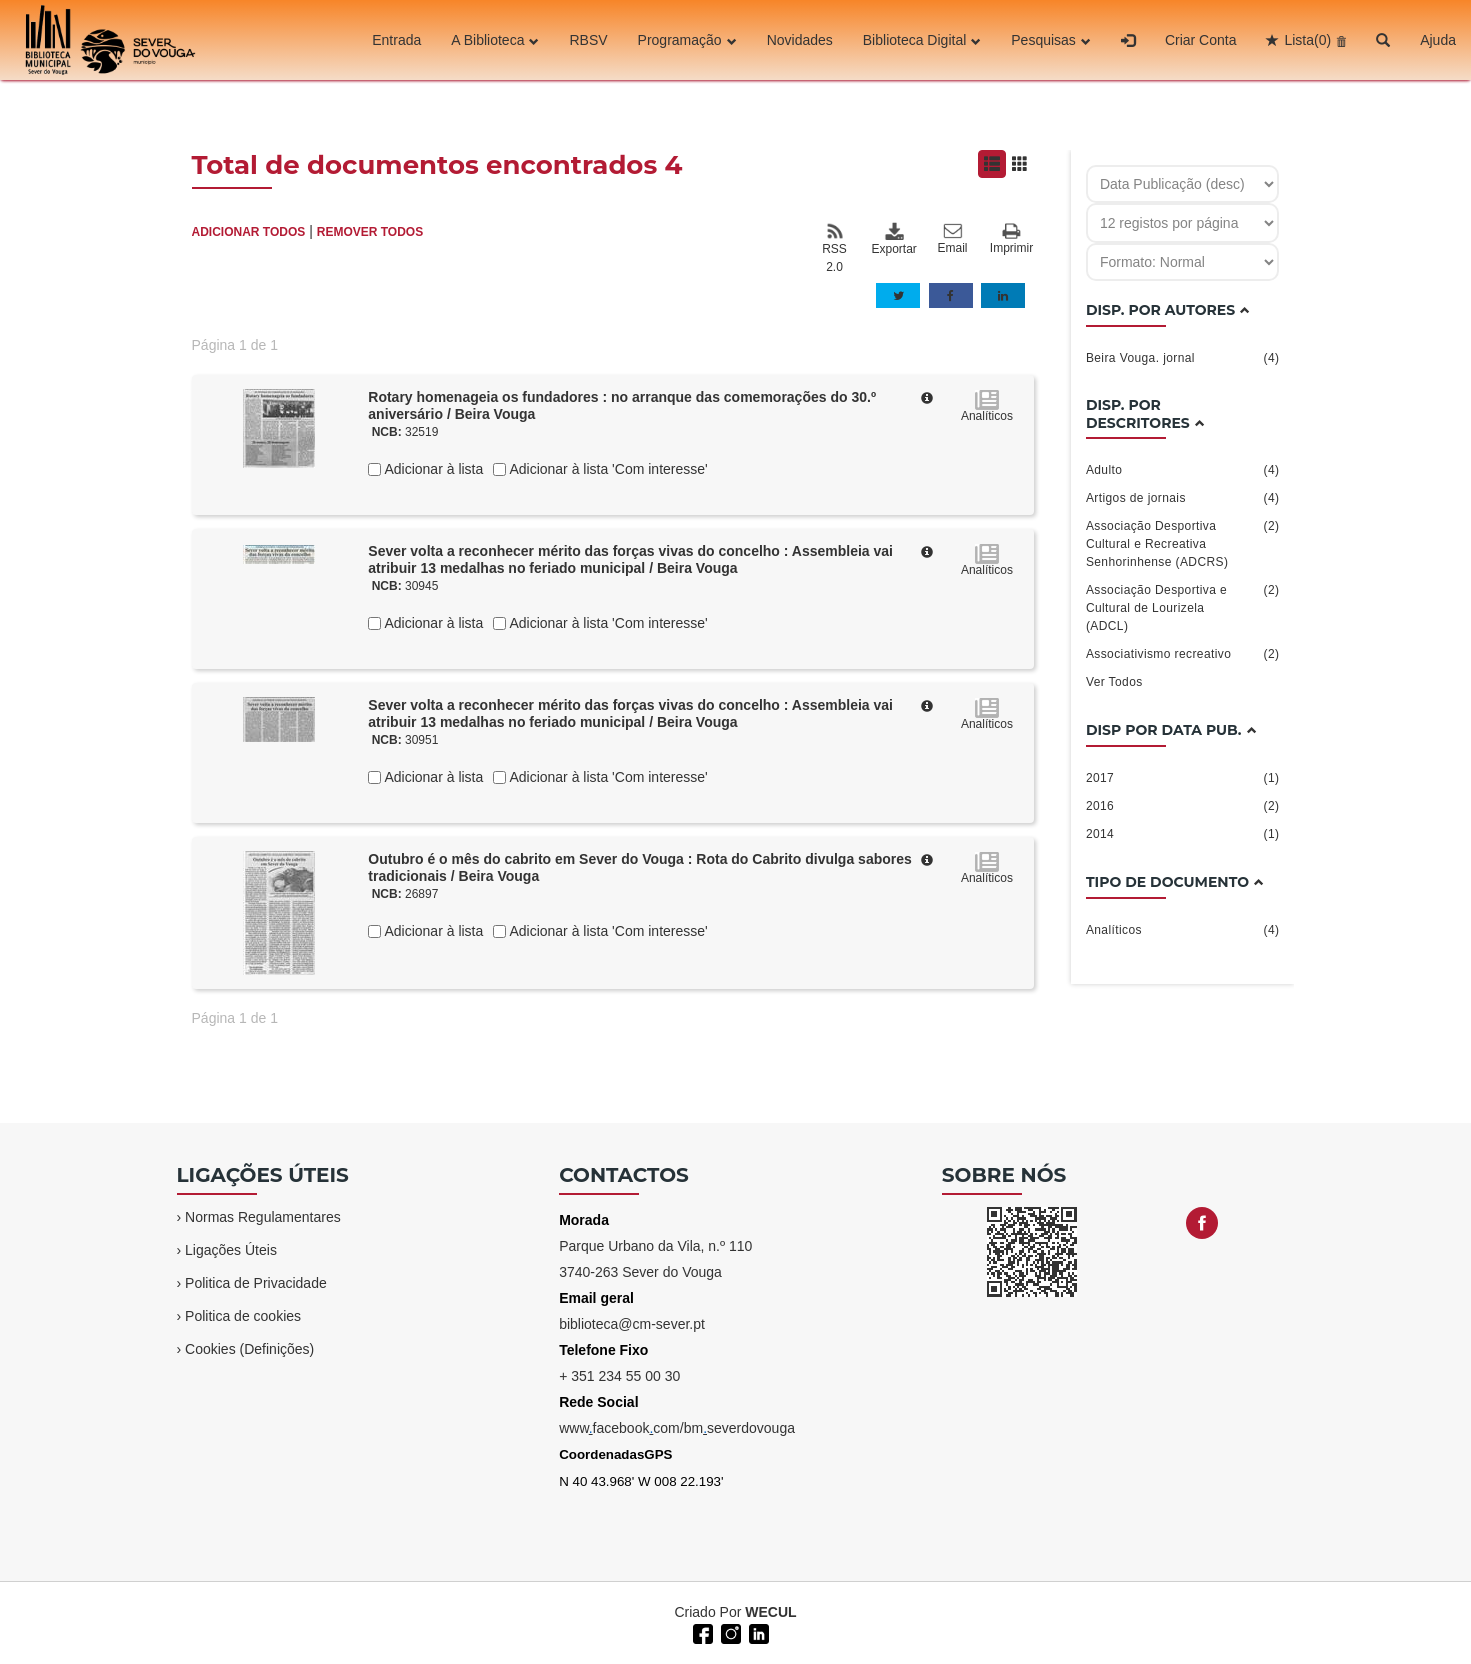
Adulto (1183, 470)
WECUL (770, 1612)
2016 (1183, 806)
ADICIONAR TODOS (249, 232)
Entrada (396, 40)
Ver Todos (1114, 682)
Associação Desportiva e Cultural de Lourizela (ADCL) (1183, 607)
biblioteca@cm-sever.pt (632, 1324)
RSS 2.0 (834, 248)
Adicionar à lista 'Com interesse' (606, 469)
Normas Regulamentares (263, 1217)
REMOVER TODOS (370, 232)
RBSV (588, 40)
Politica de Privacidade (256, 1283)
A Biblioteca (495, 40)
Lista (1307, 40)
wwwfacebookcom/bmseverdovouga (677, 1428)
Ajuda (1438, 40)
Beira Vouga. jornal (1183, 358)
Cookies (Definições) (249, 1349)
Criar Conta (1201, 40)
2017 (1183, 778)
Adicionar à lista (432, 469)
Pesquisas (1051, 40)
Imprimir (1011, 239)
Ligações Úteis (231, 1250)
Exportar (894, 239)
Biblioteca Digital (922, 40)
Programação (687, 40)
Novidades (800, 40)
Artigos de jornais (1183, 498)
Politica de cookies (243, 1316)
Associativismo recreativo (1183, 654)
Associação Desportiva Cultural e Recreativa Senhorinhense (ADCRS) (1183, 543)
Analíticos (1183, 930)
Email (953, 239)
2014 (1183, 834)
